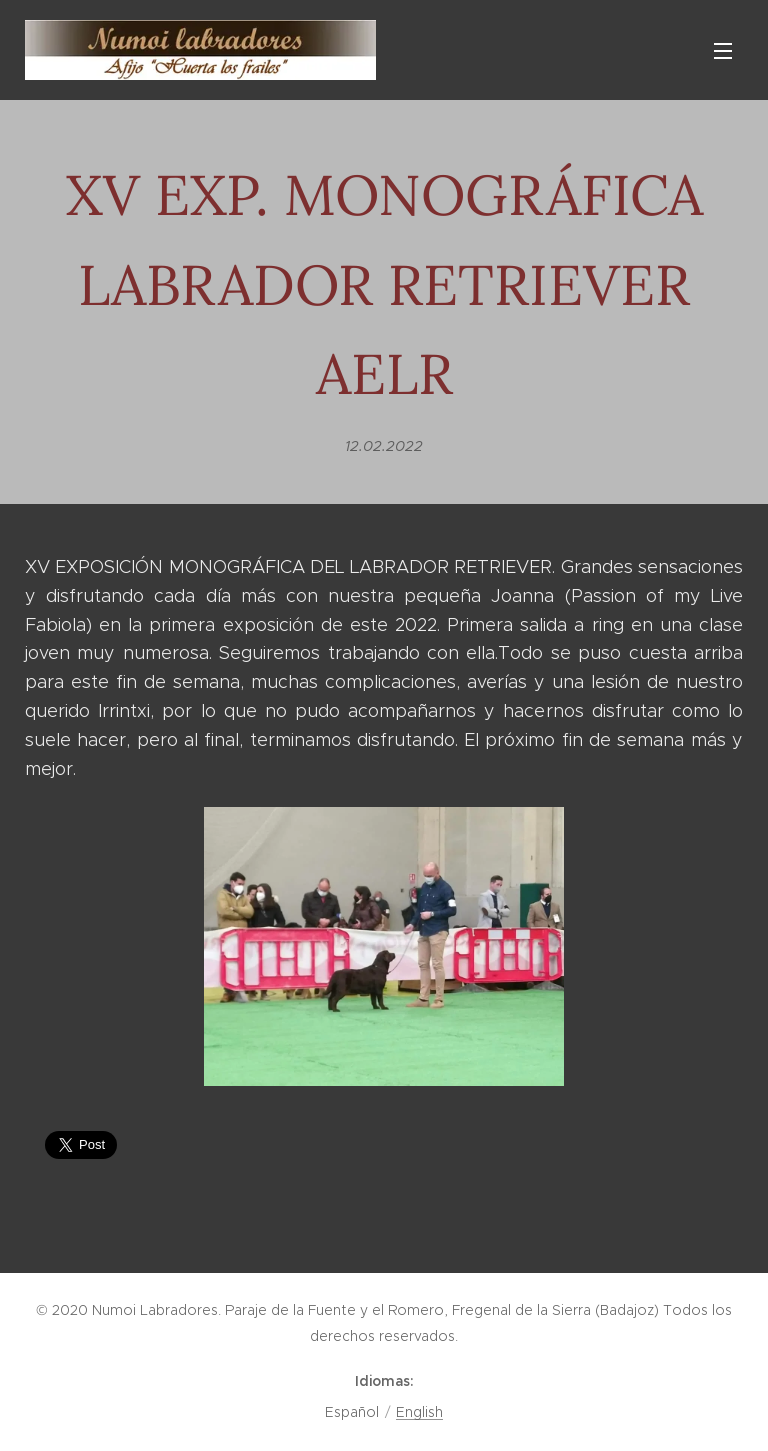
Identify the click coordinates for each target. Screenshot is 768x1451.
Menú (723, 51)
